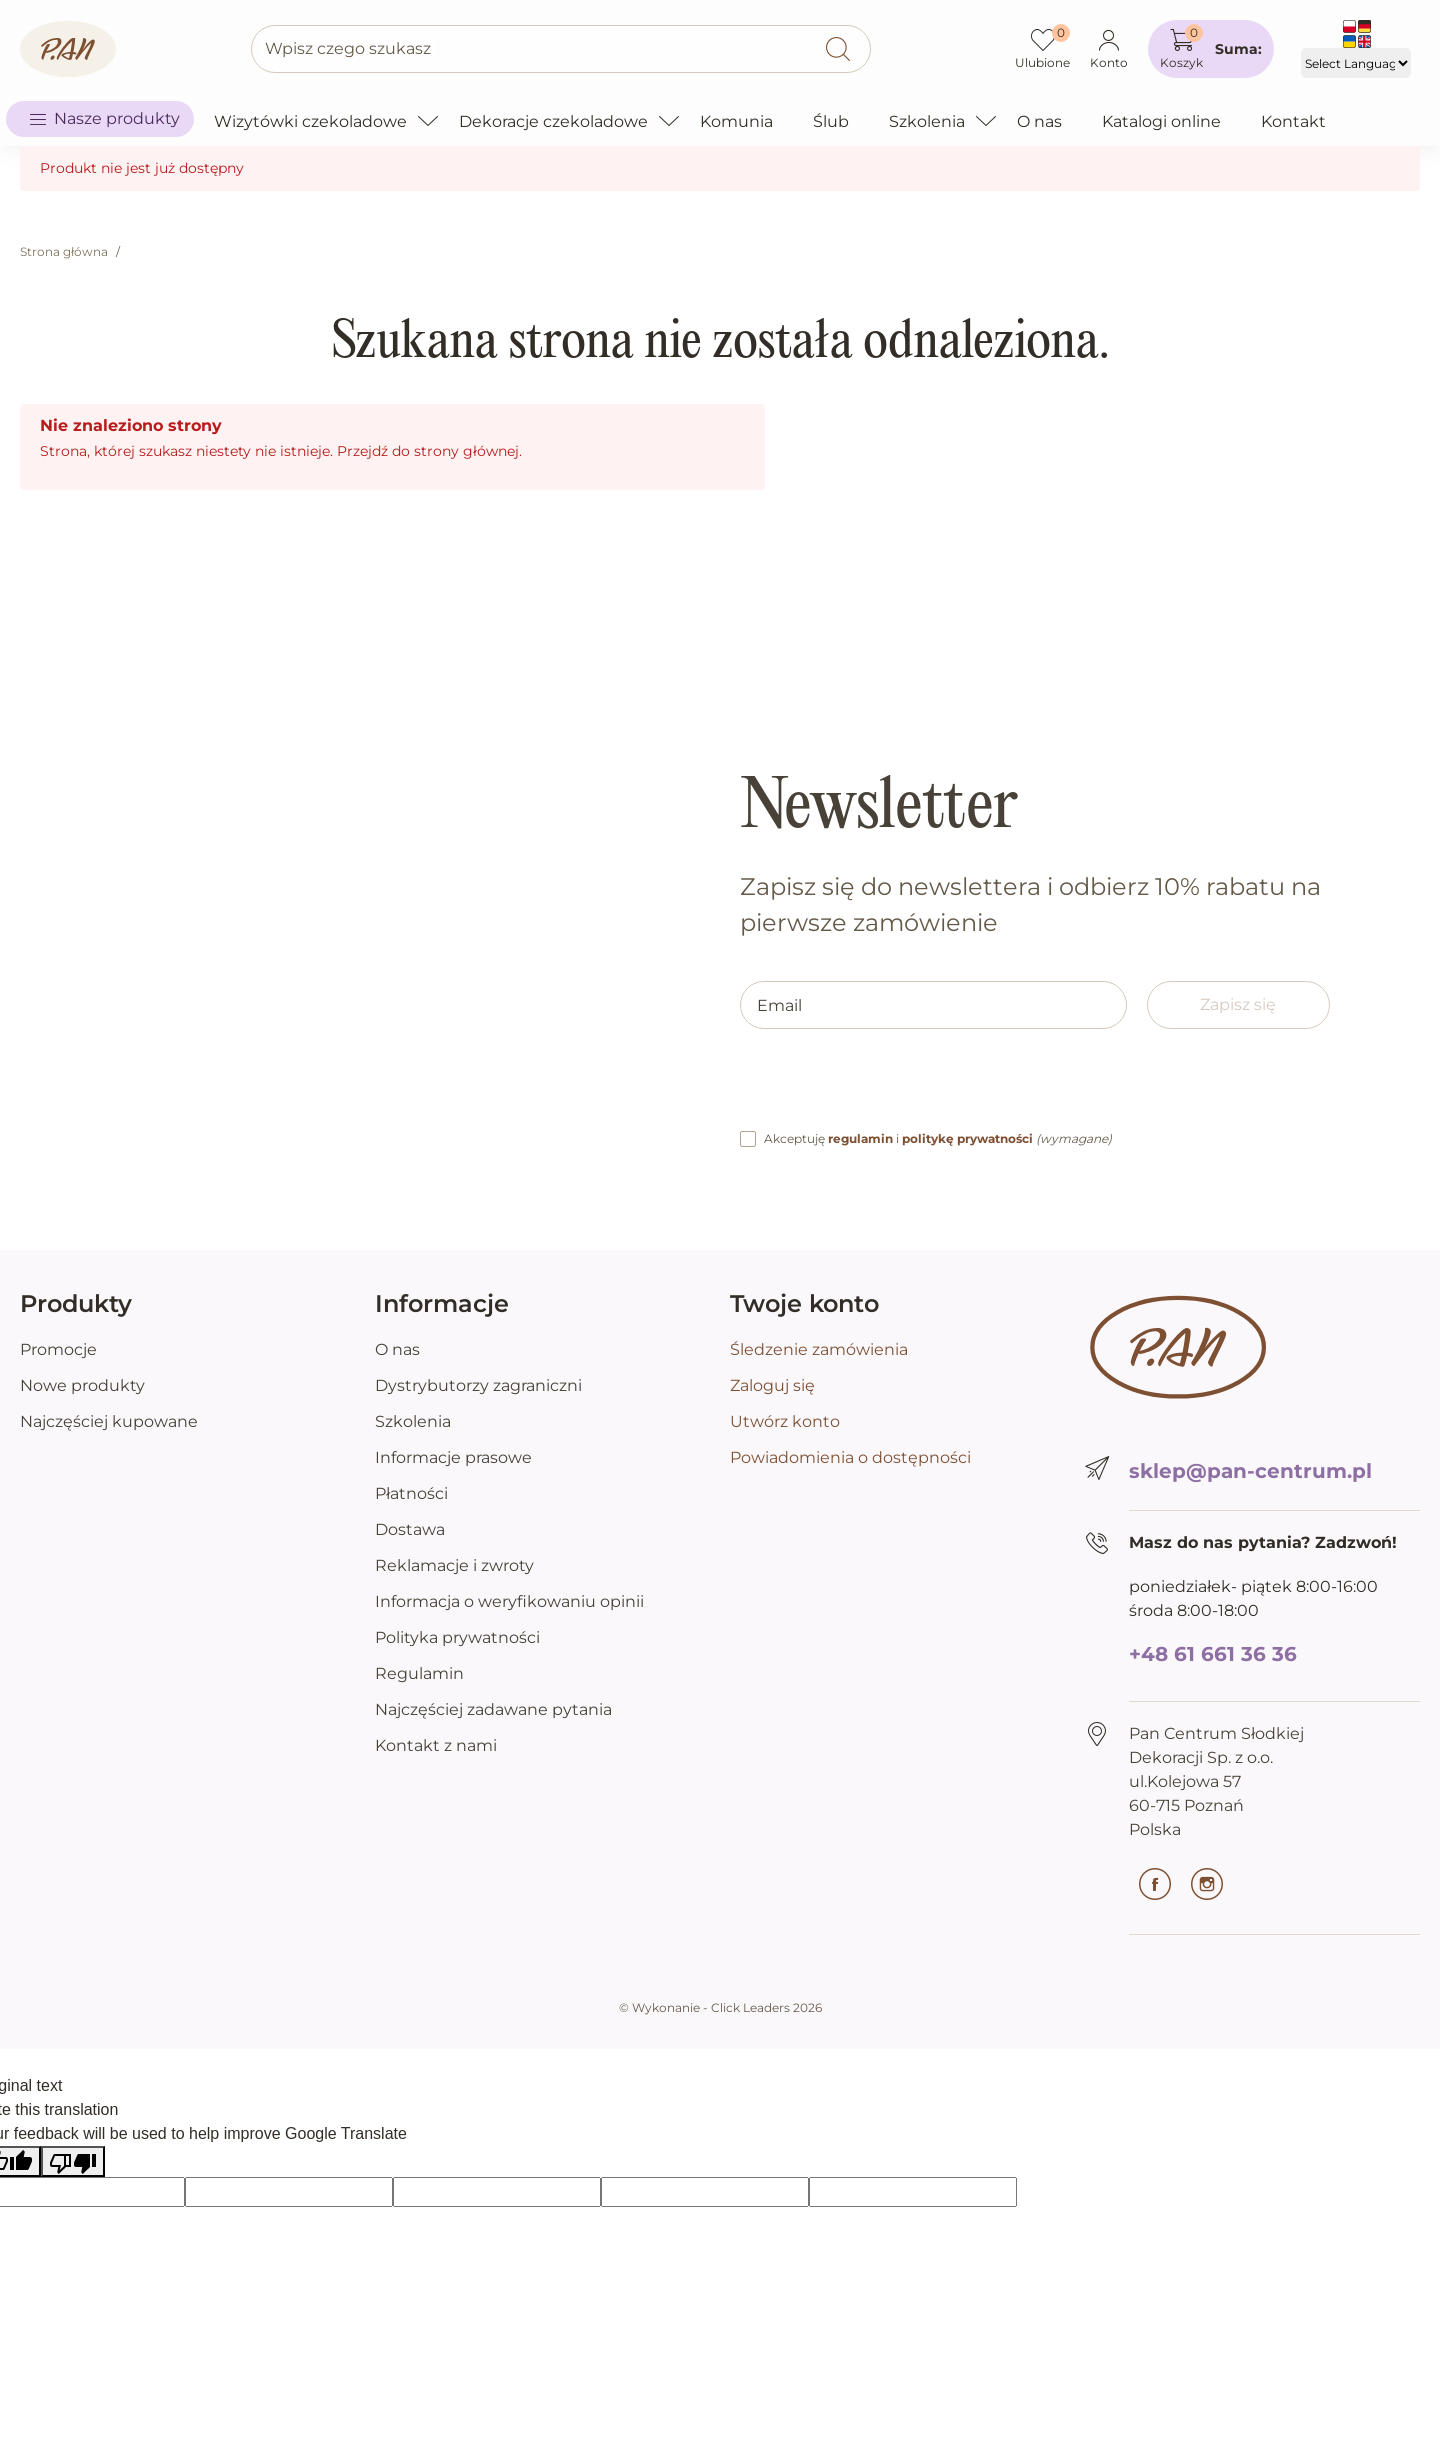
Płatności (411, 1493)
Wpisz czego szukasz (348, 48)
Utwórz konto (785, 1421)
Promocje (58, 1349)
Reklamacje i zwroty (454, 1565)
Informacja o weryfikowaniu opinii (509, 1601)
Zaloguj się (772, 1385)
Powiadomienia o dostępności (850, 1457)
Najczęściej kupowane (109, 1421)
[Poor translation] (73, 2161)
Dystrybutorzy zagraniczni (478, 1385)
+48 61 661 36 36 (1213, 1654)
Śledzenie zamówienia (819, 1349)
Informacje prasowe (453, 1457)
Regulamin (419, 1673)
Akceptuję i (938, 1138)
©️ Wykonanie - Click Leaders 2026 (720, 2007)
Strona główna (64, 251)
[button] (1211, 49)
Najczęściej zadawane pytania (493, 1709)
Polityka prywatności (457, 1637)
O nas (397, 1349)
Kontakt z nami (436, 1745)
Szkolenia (413, 1421)
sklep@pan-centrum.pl (1250, 1471)
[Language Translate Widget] (1356, 63)
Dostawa (410, 1529)
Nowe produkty (82, 1385)
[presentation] (892, 1088)
